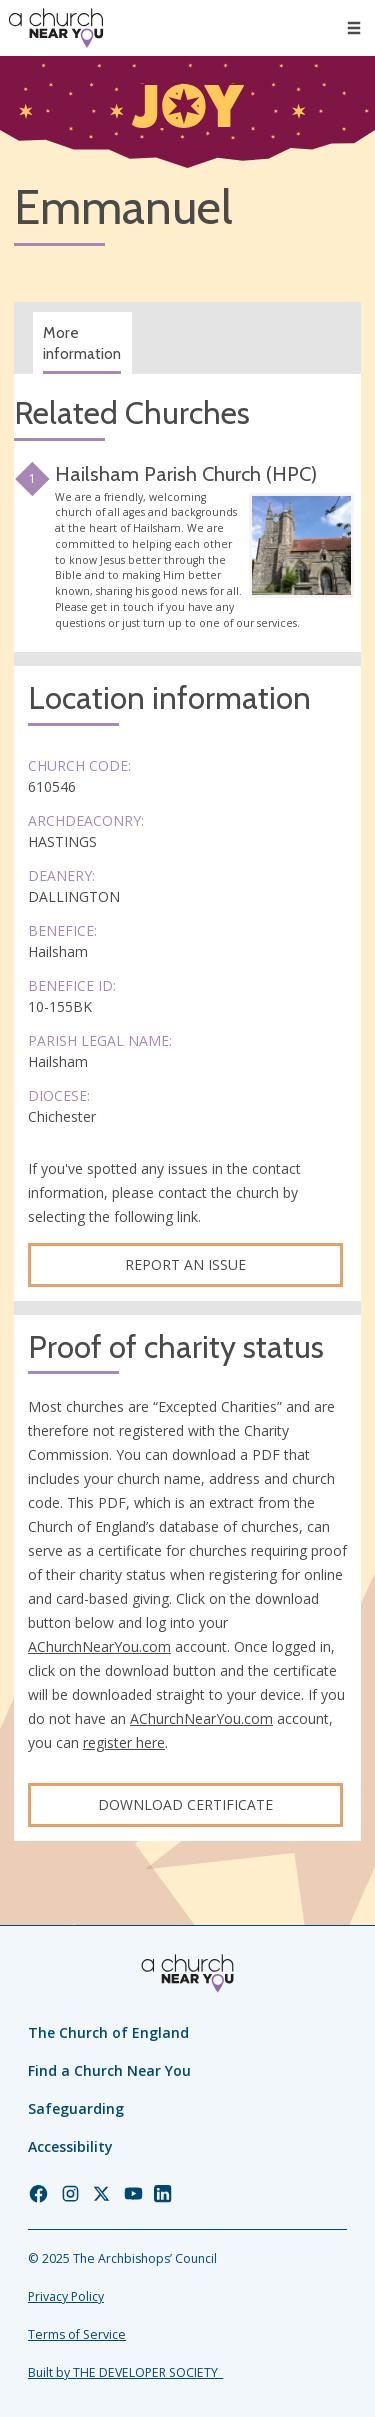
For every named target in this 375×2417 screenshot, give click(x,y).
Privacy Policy (66, 2296)
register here (124, 1742)
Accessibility (70, 2146)
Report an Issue (185, 1264)
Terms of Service (77, 2334)
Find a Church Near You (109, 2070)
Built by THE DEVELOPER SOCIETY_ (125, 2372)
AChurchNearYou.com (99, 1646)
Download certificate (185, 1804)
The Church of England (108, 2032)
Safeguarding (76, 2108)
